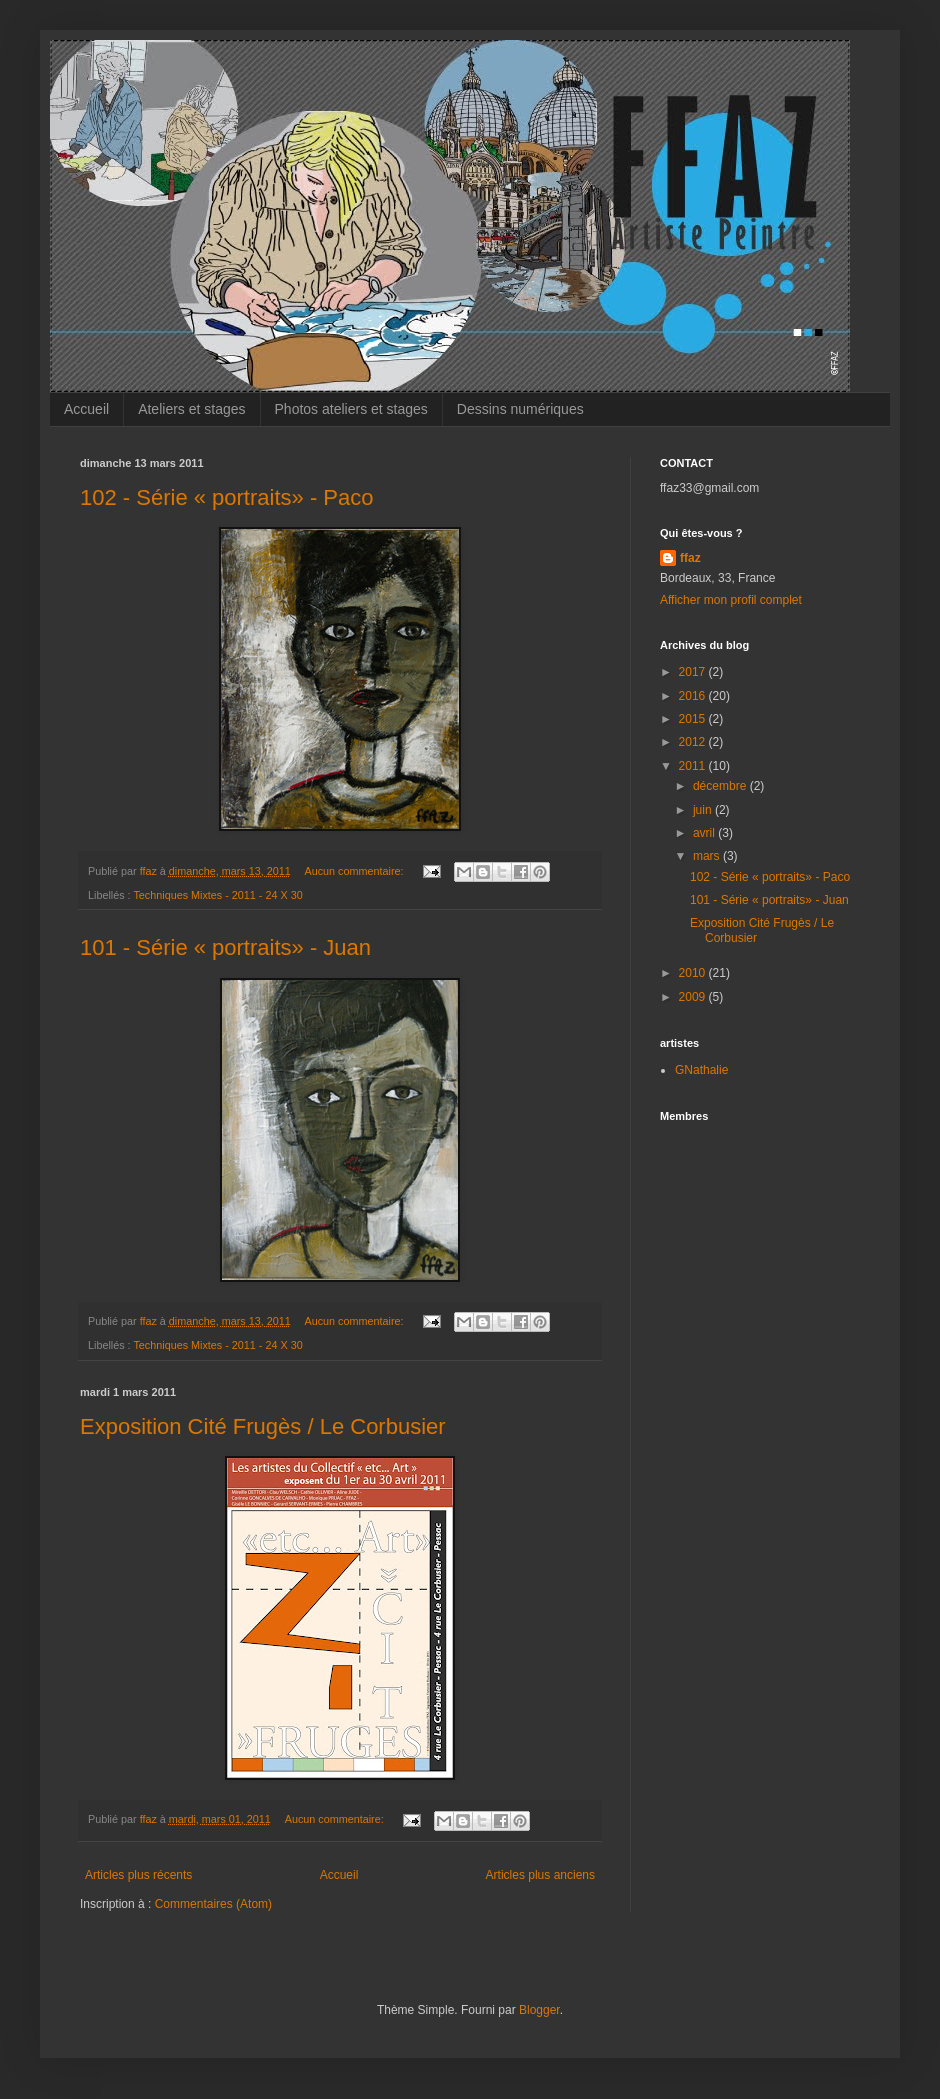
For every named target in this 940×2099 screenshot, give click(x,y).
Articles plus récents (138, 1875)
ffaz (690, 558)
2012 (694, 742)
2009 (694, 997)
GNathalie (701, 1070)
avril (705, 833)
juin (704, 810)
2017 (694, 672)
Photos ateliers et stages (351, 409)
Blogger (539, 2010)
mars (708, 856)
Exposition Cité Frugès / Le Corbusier (263, 1426)
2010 (694, 973)
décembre (721, 786)
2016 (694, 696)
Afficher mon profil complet (731, 600)
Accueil (86, 409)
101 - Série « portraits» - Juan (225, 947)
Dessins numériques (520, 409)
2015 (694, 719)
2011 (694, 766)
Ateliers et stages (191, 409)
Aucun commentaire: (356, 871)
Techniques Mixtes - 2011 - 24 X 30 (217, 895)
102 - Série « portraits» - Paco (226, 497)
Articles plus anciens (540, 1875)
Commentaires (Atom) (213, 1904)
